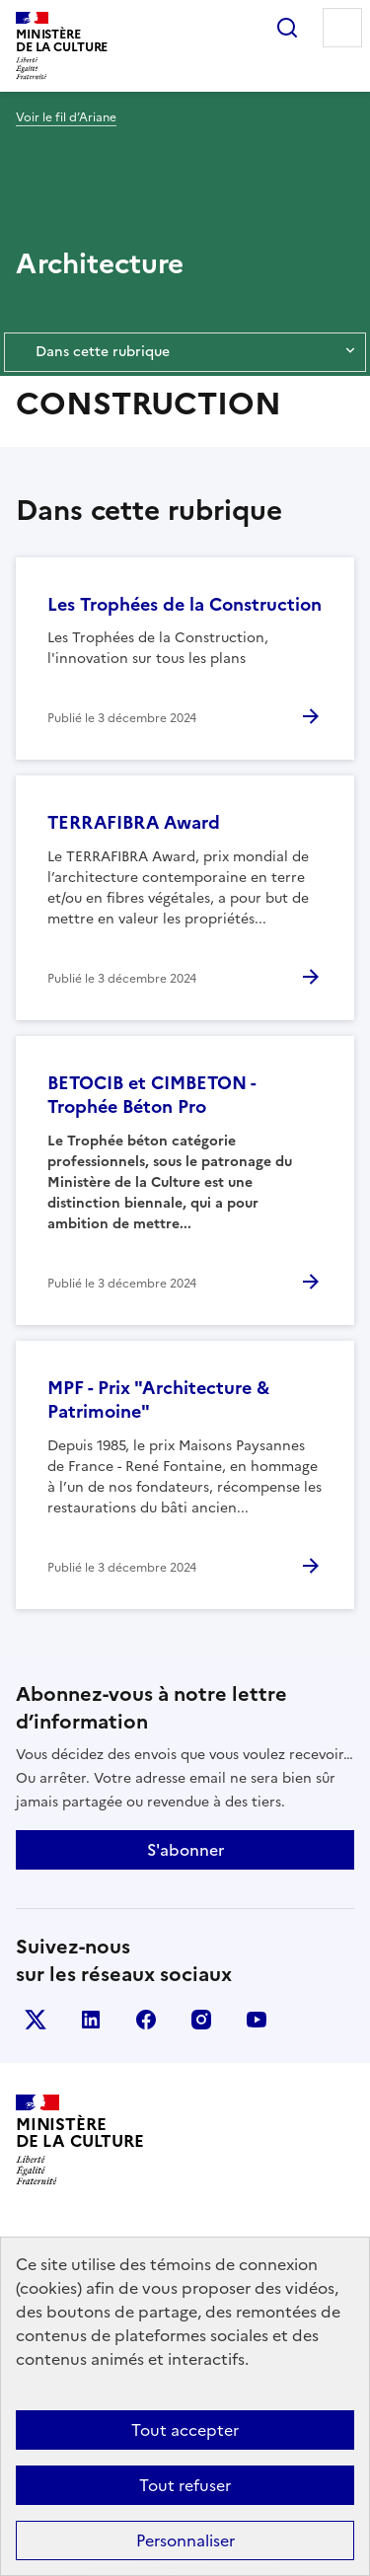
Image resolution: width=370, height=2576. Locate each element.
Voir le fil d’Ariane (66, 117)
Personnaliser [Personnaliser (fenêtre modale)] (185, 2540)
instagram (201, 2019)
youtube (256, 2019)
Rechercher (287, 27)
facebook (146, 2019)
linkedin (91, 2019)
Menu (342, 27)
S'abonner (185, 1850)
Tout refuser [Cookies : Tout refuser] (185, 2485)
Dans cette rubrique (185, 352)
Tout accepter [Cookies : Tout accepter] (185, 2430)
